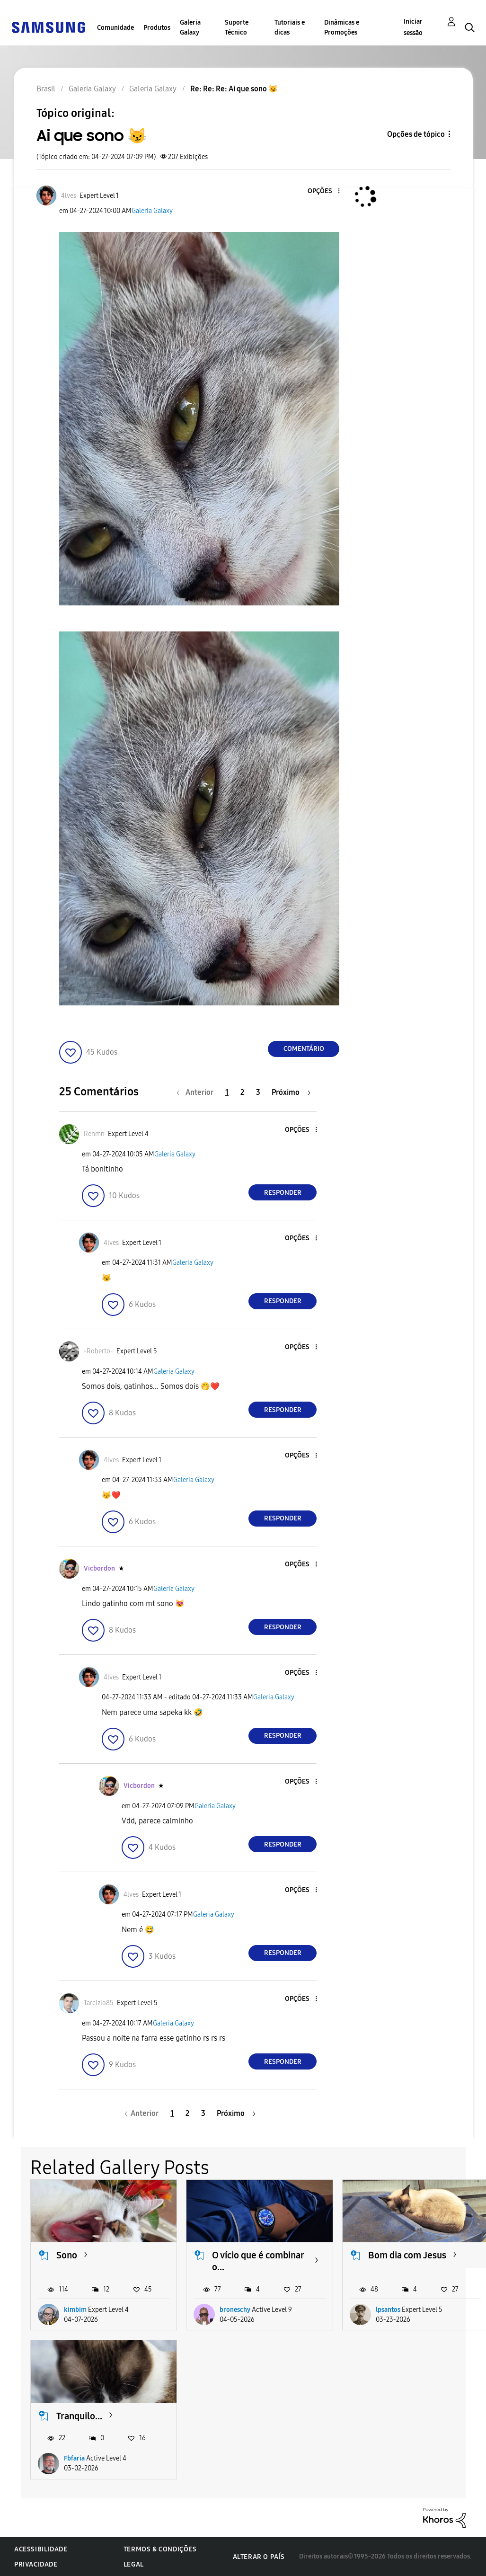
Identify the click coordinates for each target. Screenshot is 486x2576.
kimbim (75, 2310)
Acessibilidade (40, 2549)
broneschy (235, 2310)
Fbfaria (74, 2458)
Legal (134, 2564)
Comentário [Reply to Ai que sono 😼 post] (303, 1049)
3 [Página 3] (258, 1092)
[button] (323, 191)
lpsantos (388, 2310)
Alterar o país (259, 2557)
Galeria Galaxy (190, 27)
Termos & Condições (160, 2549)
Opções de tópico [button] (416, 134)
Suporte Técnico (236, 27)
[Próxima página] (291, 1092)
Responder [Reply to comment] (282, 1193)
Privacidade (36, 2564)
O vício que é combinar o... (258, 2261)
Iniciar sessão (413, 27)
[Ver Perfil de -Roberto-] (98, 1351)
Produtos (156, 28)
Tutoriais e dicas (289, 27)
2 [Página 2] (242, 1092)
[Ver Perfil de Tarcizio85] (99, 2003)
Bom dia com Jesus (407, 2255)
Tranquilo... (79, 2416)
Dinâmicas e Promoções (341, 27)
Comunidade (115, 28)
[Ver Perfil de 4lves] (68, 196)
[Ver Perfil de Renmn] (94, 1134)
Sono (66, 2255)
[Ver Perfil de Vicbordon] (99, 1568)
